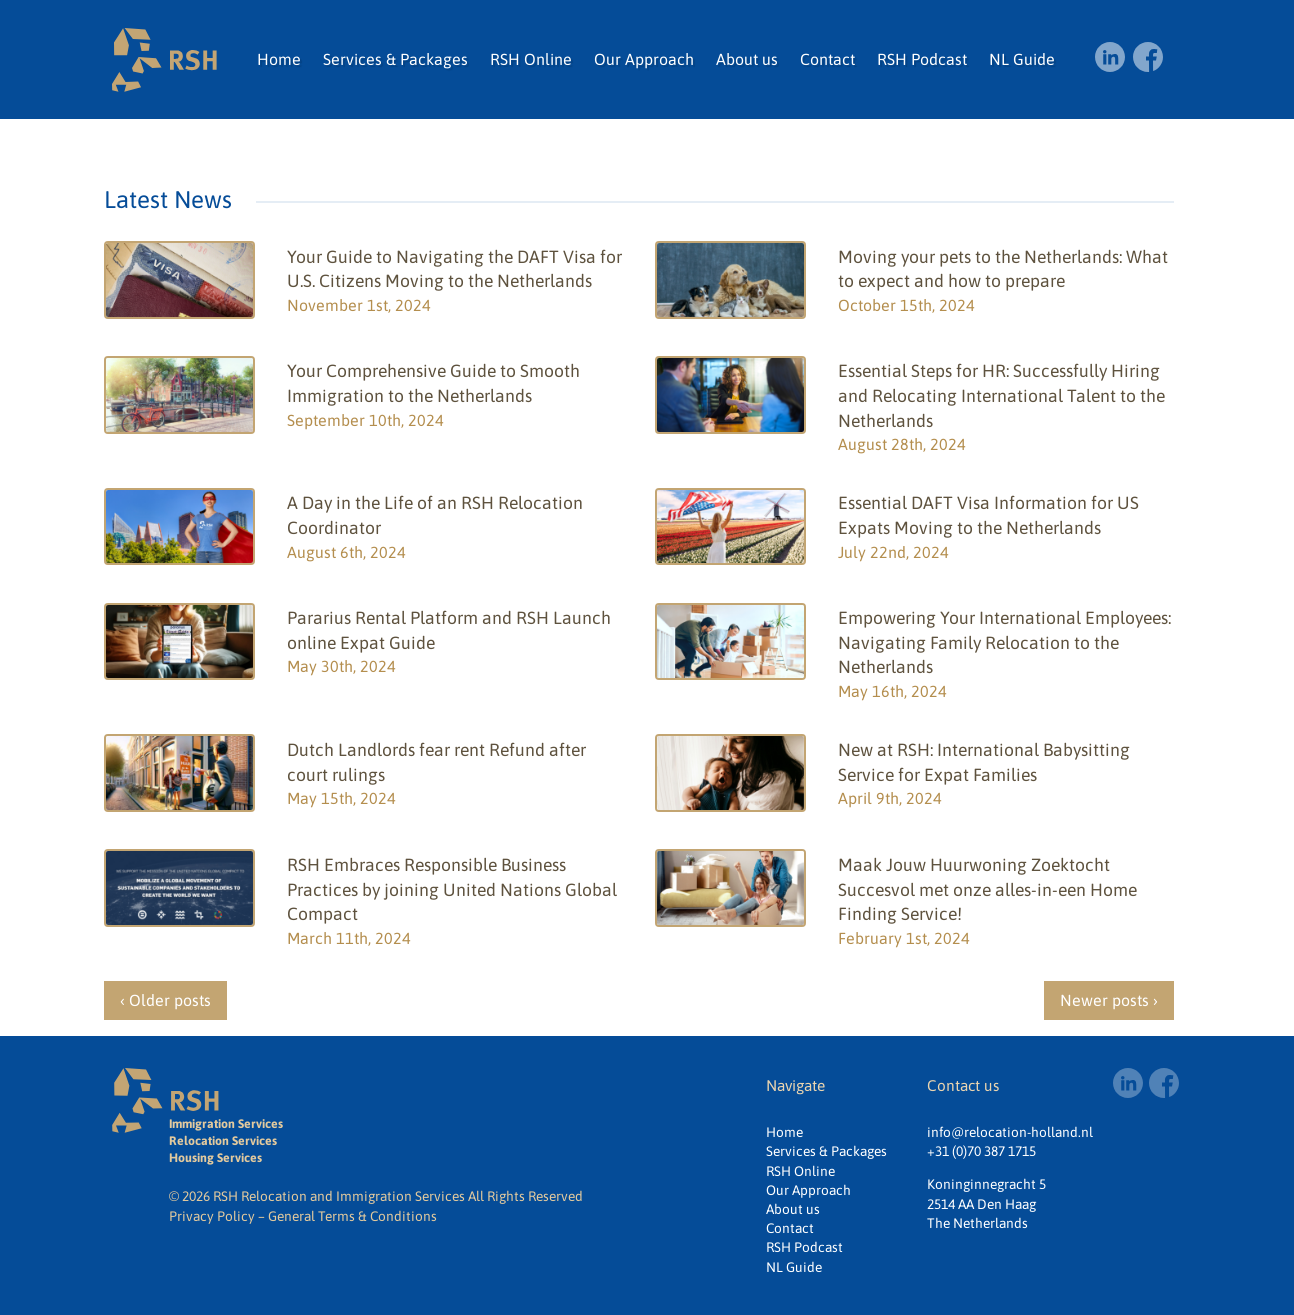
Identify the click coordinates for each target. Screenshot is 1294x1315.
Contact (827, 59)
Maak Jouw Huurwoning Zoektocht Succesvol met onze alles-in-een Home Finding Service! (987, 889)
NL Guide (1022, 59)
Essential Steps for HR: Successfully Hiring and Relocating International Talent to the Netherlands (1001, 395)
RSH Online (531, 59)
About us (747, 59)
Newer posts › (1109, 1000)
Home (279, 59)
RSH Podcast (922, 59)
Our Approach (644, 59)
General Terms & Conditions (352, 1216)
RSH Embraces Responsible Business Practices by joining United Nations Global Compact (452, 889)
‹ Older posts (165, 1000)
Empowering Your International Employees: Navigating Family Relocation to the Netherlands (1004, 642)
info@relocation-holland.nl (1010, 1132)
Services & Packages (395, 59)
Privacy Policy (212, 1216)
